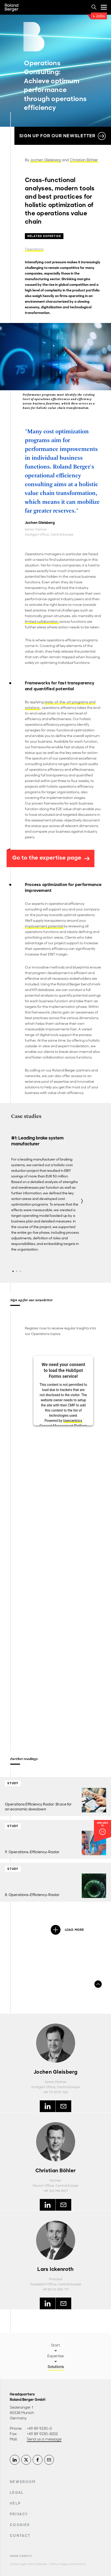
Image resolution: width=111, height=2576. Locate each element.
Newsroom (23, 2482)
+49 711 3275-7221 (55, 2092)
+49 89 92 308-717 (55, 2289)
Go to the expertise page (51, 857)
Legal (17, 2492)
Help (15, 2503)
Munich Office (43, 2186)
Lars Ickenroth (55, 2269)
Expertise (55, 2356)
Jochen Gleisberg (45, 160)
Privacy (19, 2514)
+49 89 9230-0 (39, 2428)
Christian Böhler (84, 160)
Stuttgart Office (37, 535)
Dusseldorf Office (43, 2284)
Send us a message (44, 2439)
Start (55, 2345)
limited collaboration (42, 622)
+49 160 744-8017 (55, 2191)
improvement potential (44, 926)
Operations (34, 249)
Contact (20, 2535)
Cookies (20, 2525)
